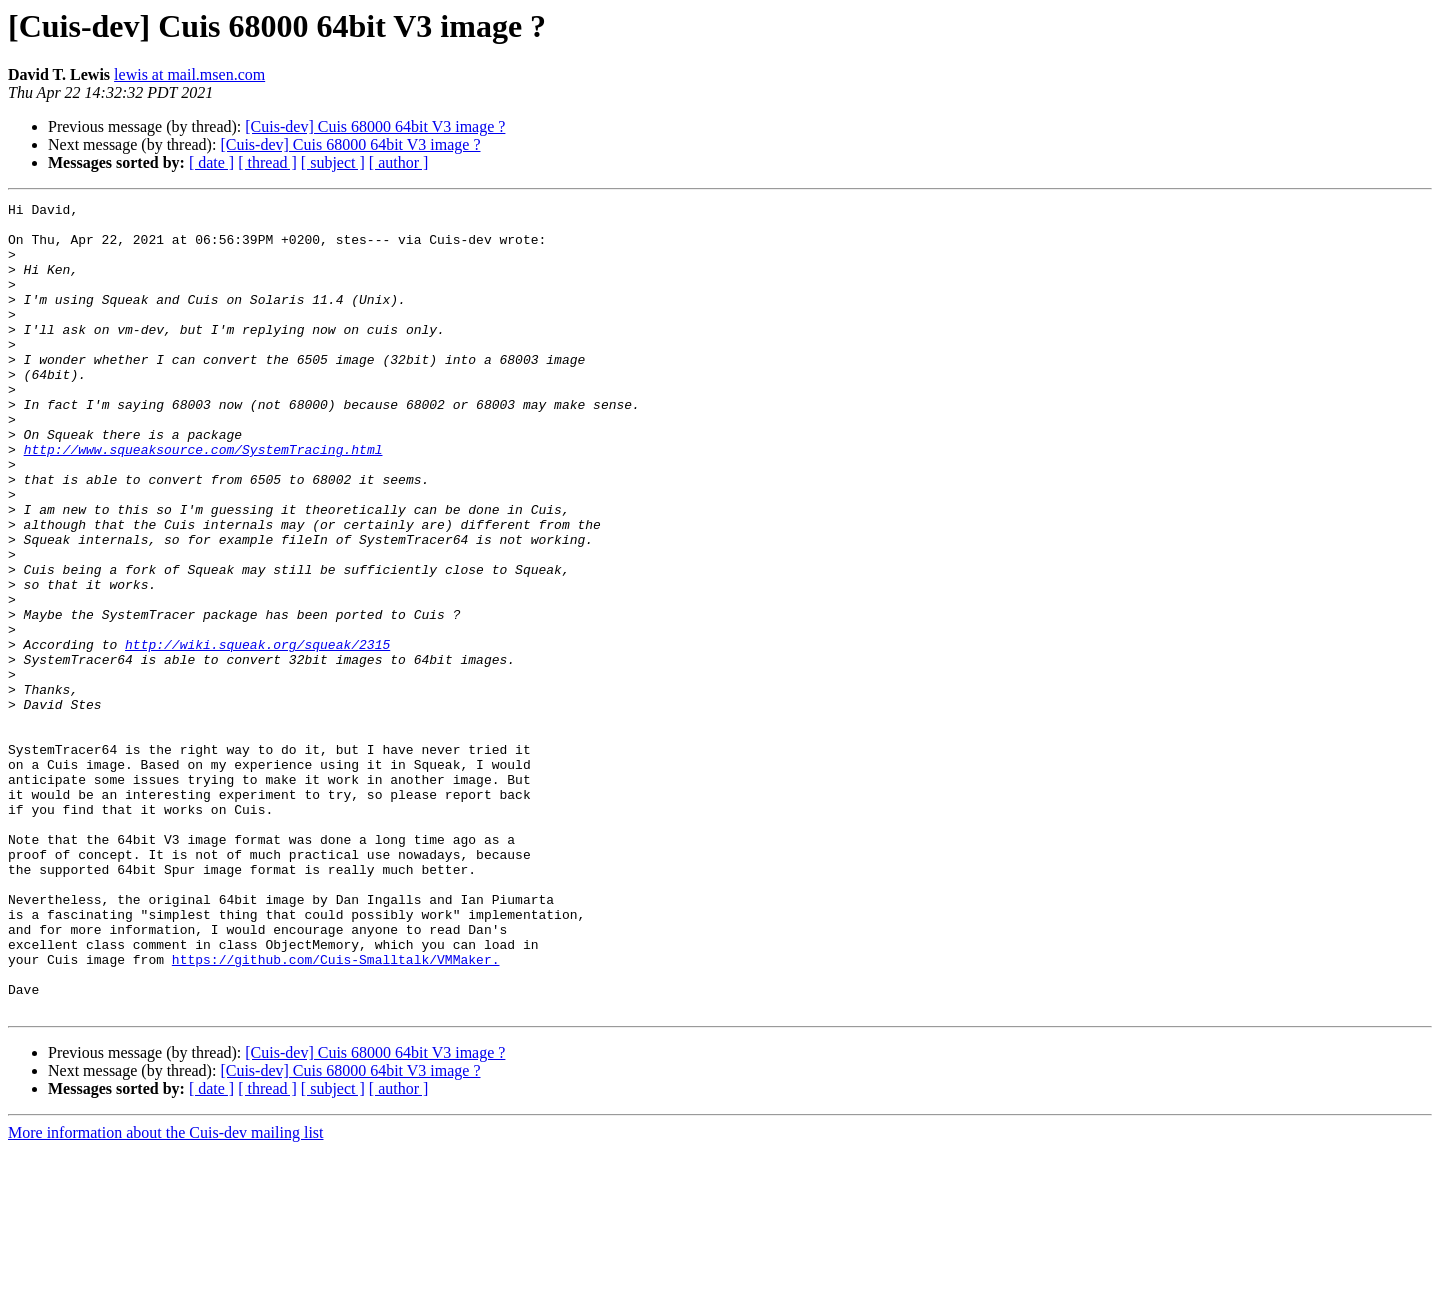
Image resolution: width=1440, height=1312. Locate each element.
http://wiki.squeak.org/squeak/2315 (257, 734)
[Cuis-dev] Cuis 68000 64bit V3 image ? (375, 126)
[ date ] (211, 162)
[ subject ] (333, 162)
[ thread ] (267, 162)
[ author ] (399, 162)
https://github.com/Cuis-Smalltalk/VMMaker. (336, 1112)
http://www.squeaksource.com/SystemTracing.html (203, 500)
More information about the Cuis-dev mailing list (166, 1294)
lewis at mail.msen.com (189, 74)
